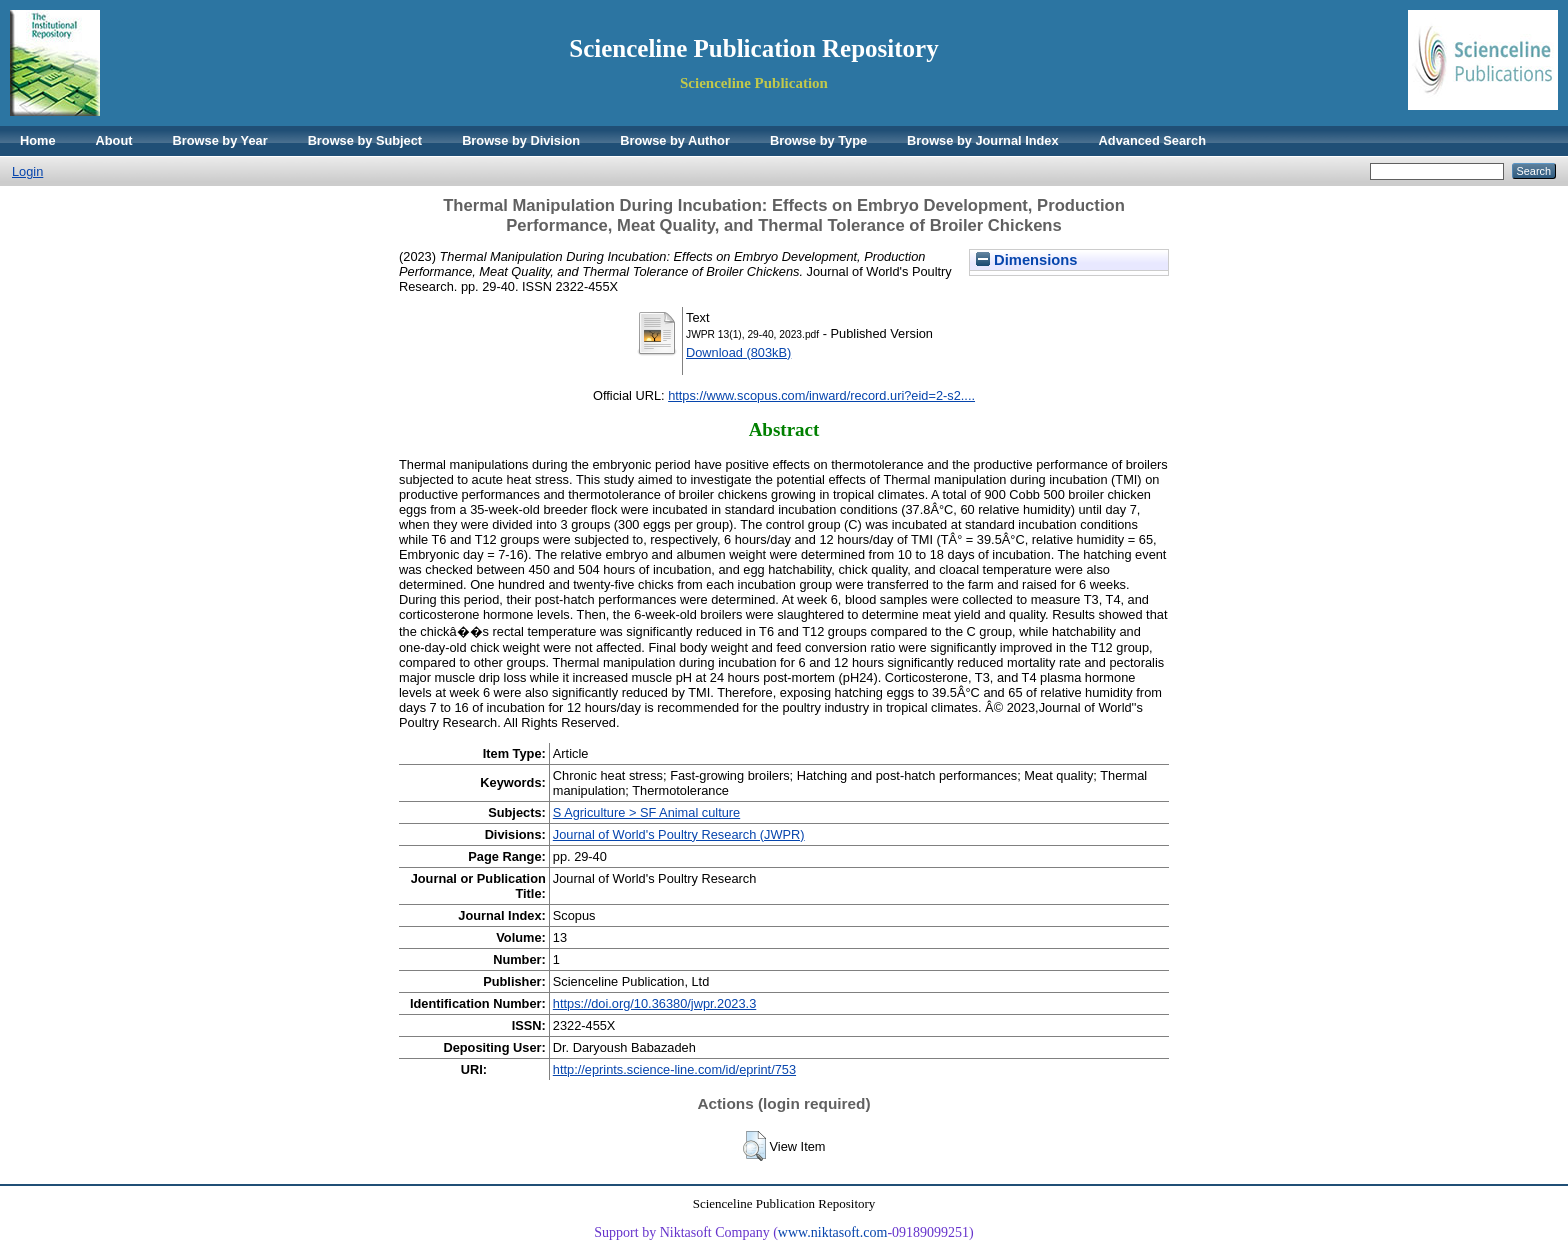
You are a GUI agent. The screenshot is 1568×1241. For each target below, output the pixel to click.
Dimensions (1027, 260)
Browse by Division (521, 140)
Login (27, 171)
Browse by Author (675, 140)
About (114, 140)
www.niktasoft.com (833, 1232)
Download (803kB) (738, 352)
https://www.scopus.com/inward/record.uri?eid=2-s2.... (821, 395)
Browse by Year (220, 140)
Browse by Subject (365, 140)
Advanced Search (1152, 140)
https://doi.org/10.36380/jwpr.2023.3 (654, 1003)
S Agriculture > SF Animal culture (646, 812)
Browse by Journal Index (982, 140)
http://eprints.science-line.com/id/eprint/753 (674, 1069)
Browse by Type (818, 140)
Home (38, 140)
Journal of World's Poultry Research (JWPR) (679, 834)
